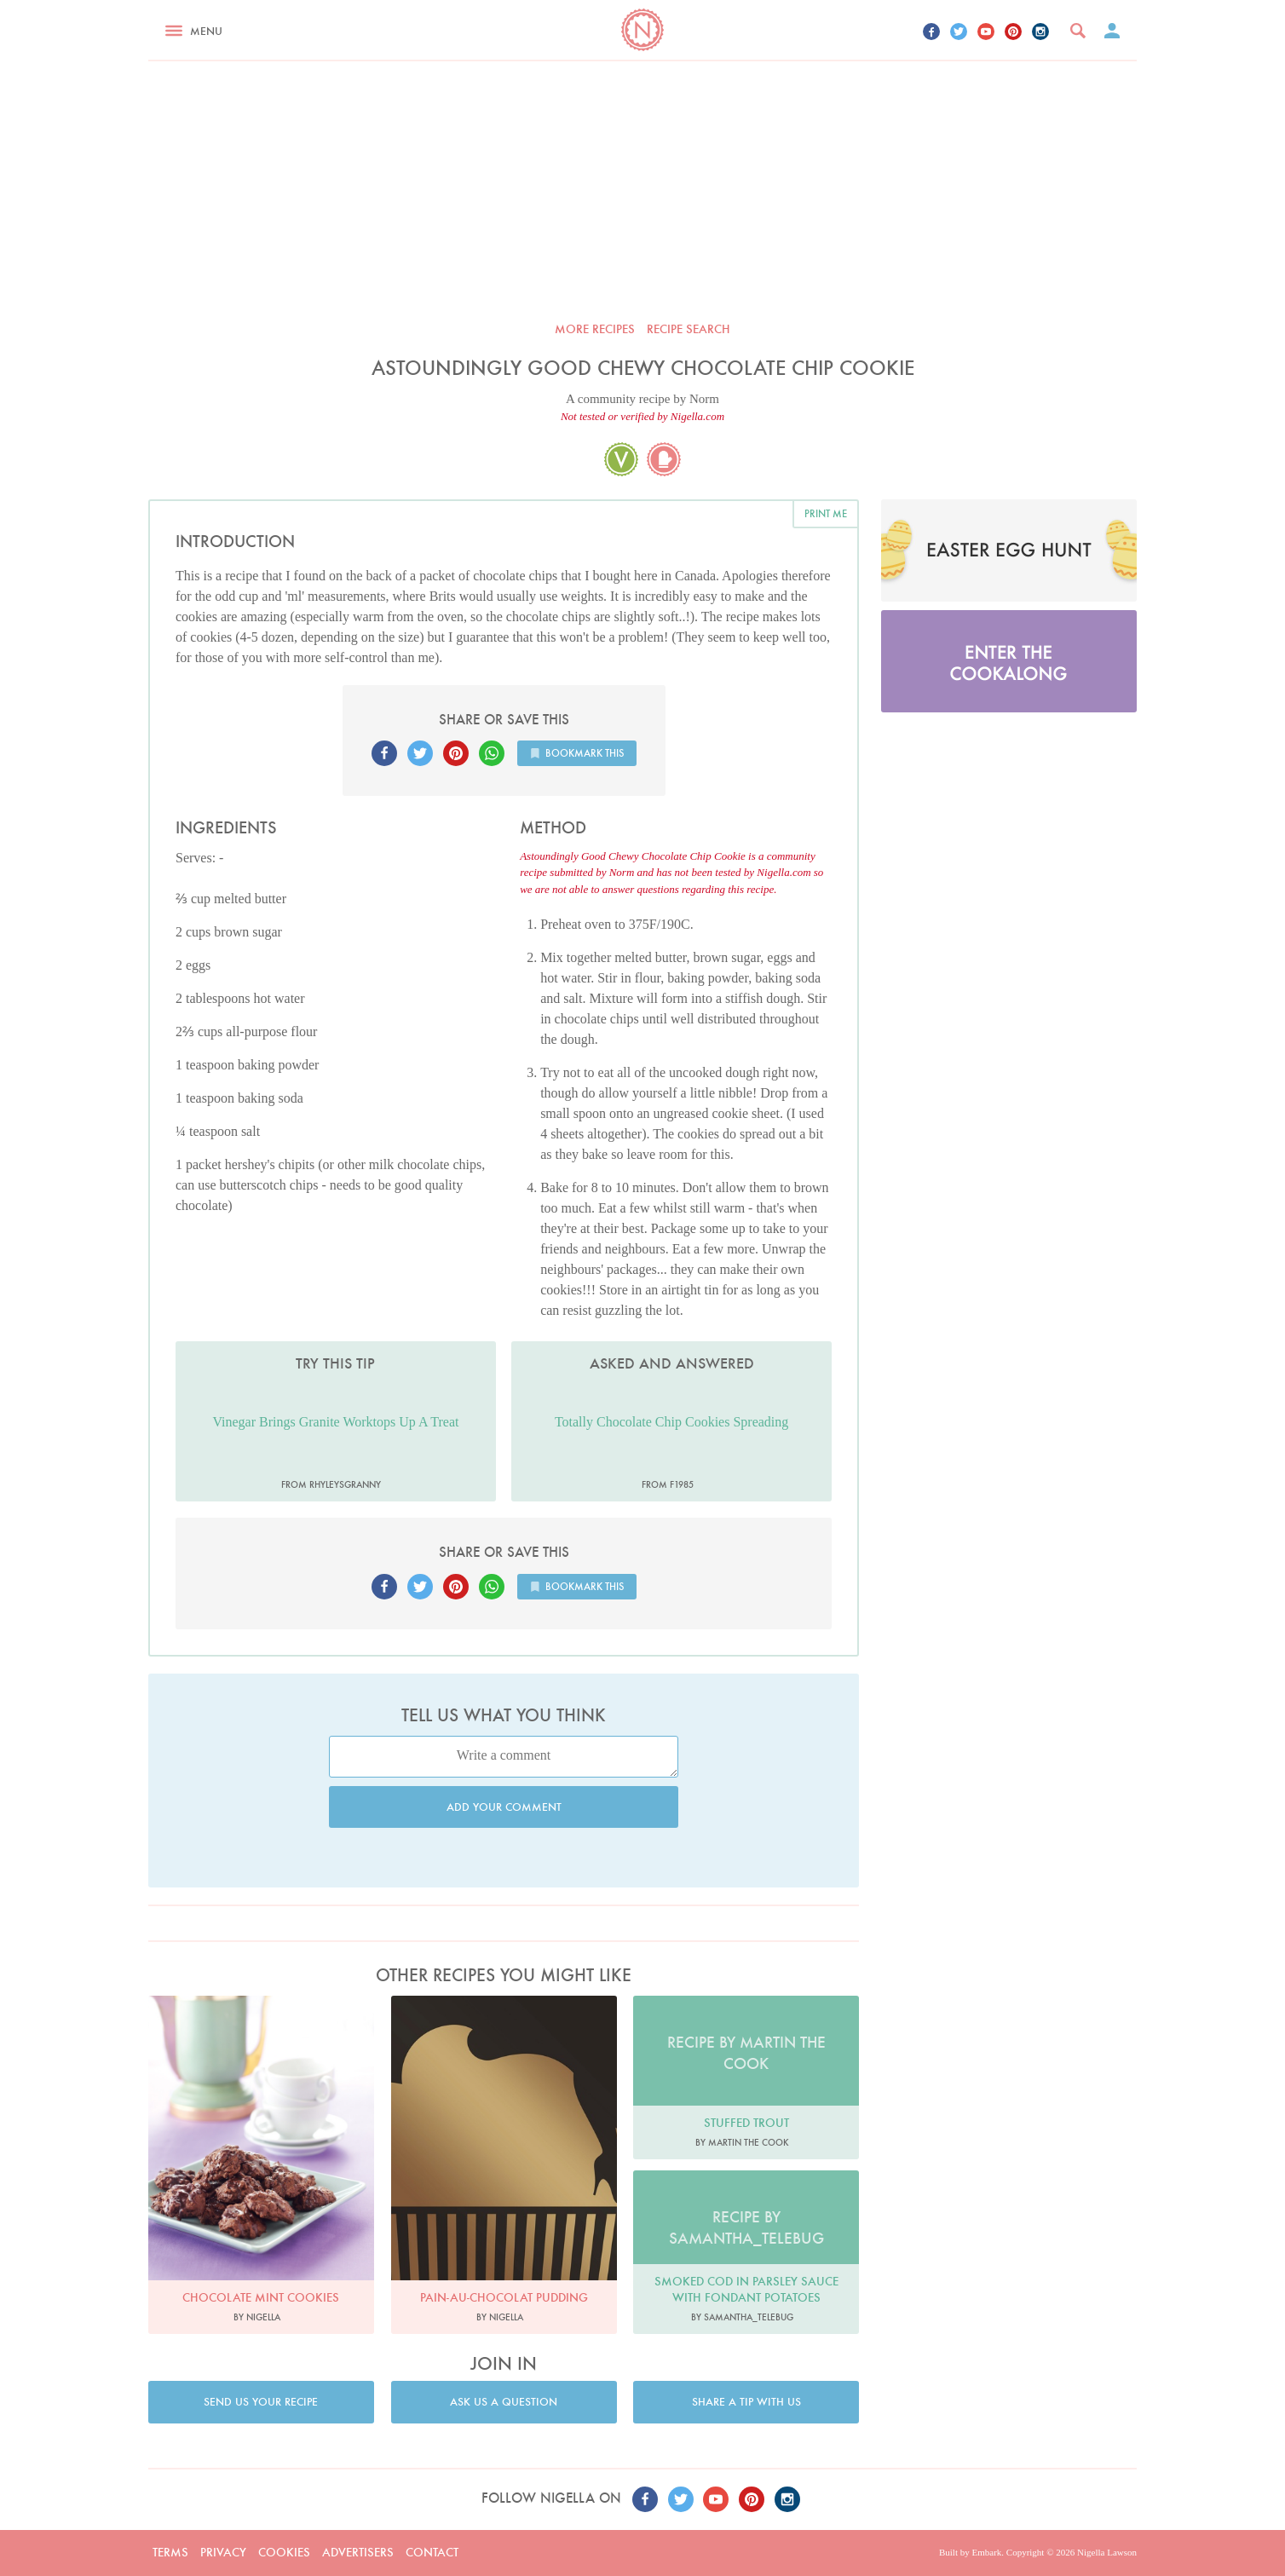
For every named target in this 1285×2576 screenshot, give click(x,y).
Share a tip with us (746, 2401)
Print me (825, 513)
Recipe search (688, 329)
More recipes (595, 329)
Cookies (284, 2552)
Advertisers (358, 2552)
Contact (432, 2552)
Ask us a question (503, 2401)
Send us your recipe (261, 2401)
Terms (170, 2552)
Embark (986, 2552)
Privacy (223, 2552)
